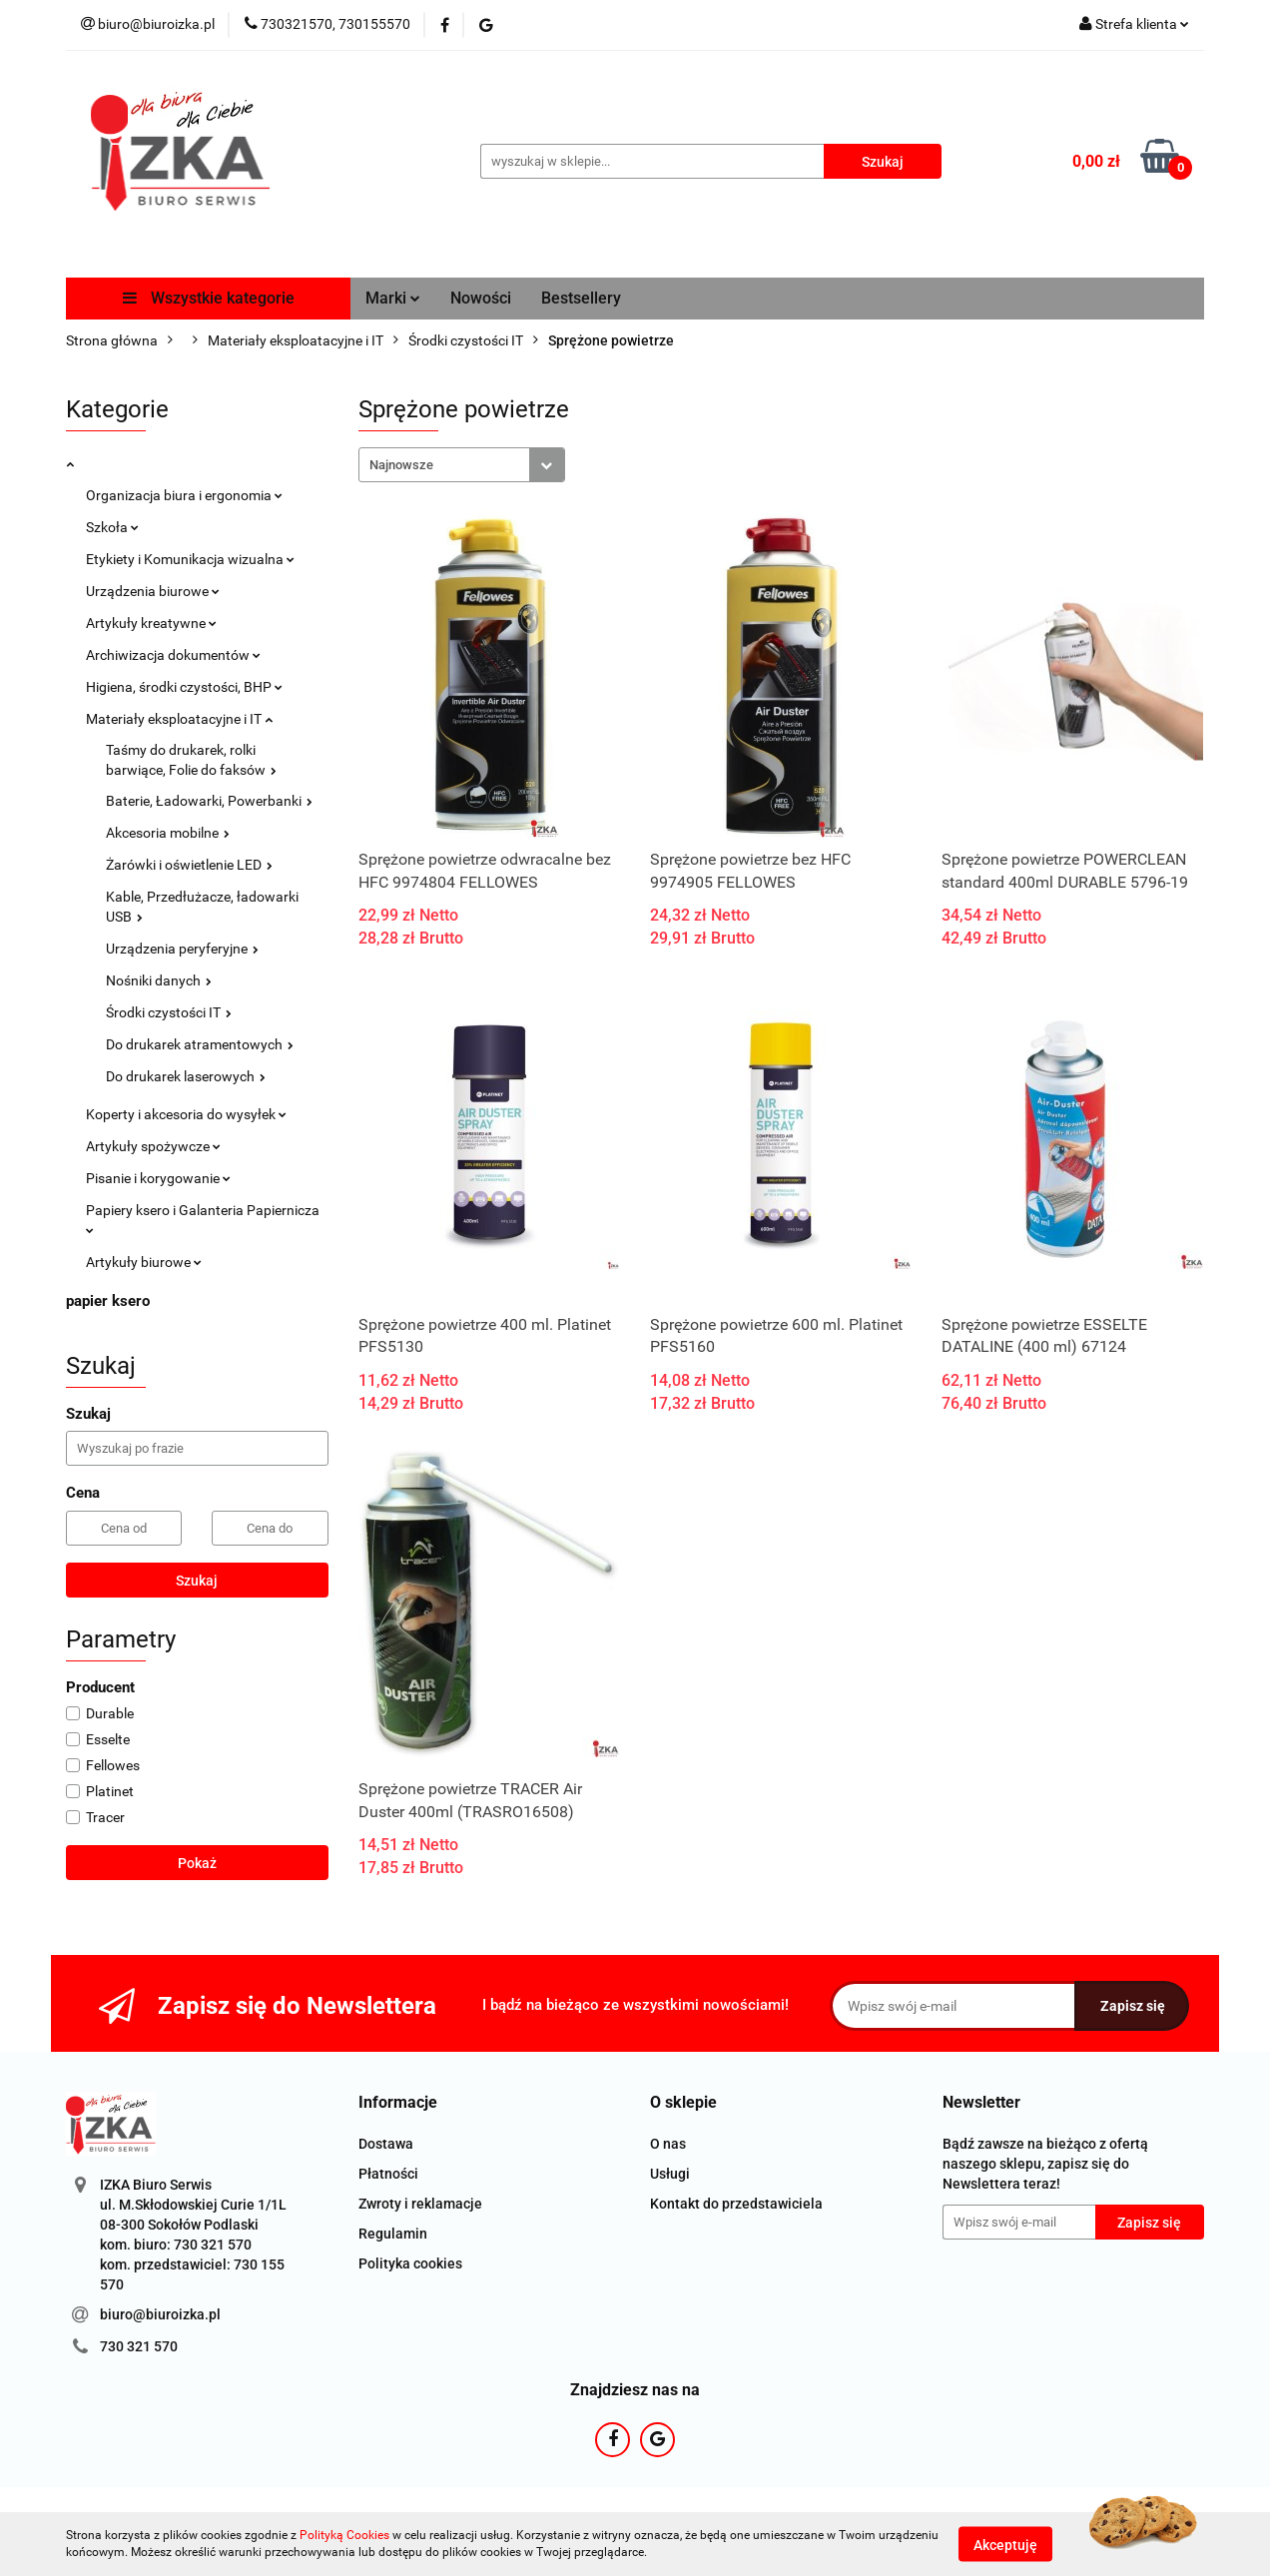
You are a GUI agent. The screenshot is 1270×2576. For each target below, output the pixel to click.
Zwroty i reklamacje (420, 2204)
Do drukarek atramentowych (200, 1044)
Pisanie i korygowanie (158, 1178)
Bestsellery (581, 298)
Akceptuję (1005, 2544)
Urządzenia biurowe (153, 591)
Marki (392, 298)
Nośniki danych (159, 980)
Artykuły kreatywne (151, 623)
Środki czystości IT (169, 1012)
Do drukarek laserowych (186, 1076)
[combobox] (461, 464)
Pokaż (197, 1863)
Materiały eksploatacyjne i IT (179, 719)
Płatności (388, 2174)
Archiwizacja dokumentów (173, 655)
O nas (668, 2144)
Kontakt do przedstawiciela (736, 2204)
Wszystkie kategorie (209, 298)
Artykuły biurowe (144, 1262)
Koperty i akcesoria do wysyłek (186, 1114)
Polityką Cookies (344, 2535)
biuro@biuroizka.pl (160, 2314)
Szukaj (197, 1581)
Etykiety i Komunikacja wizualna (190, 559)
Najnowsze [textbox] (401, 464)
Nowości (480, 298)
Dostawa (385, 2144)
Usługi (670, 2174)
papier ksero (108, 1301)
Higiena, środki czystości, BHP (184, 687)
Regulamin (392, 2234)
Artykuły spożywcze (153, 1146)
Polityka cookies (410, 2263)
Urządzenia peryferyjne (182, 949)
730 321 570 (139, 2346)
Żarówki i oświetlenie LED (189, 865)
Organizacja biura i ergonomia (184, 495)
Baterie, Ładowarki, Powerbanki (209, 801)
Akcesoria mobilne (168, 833)
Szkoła (112, 527)
